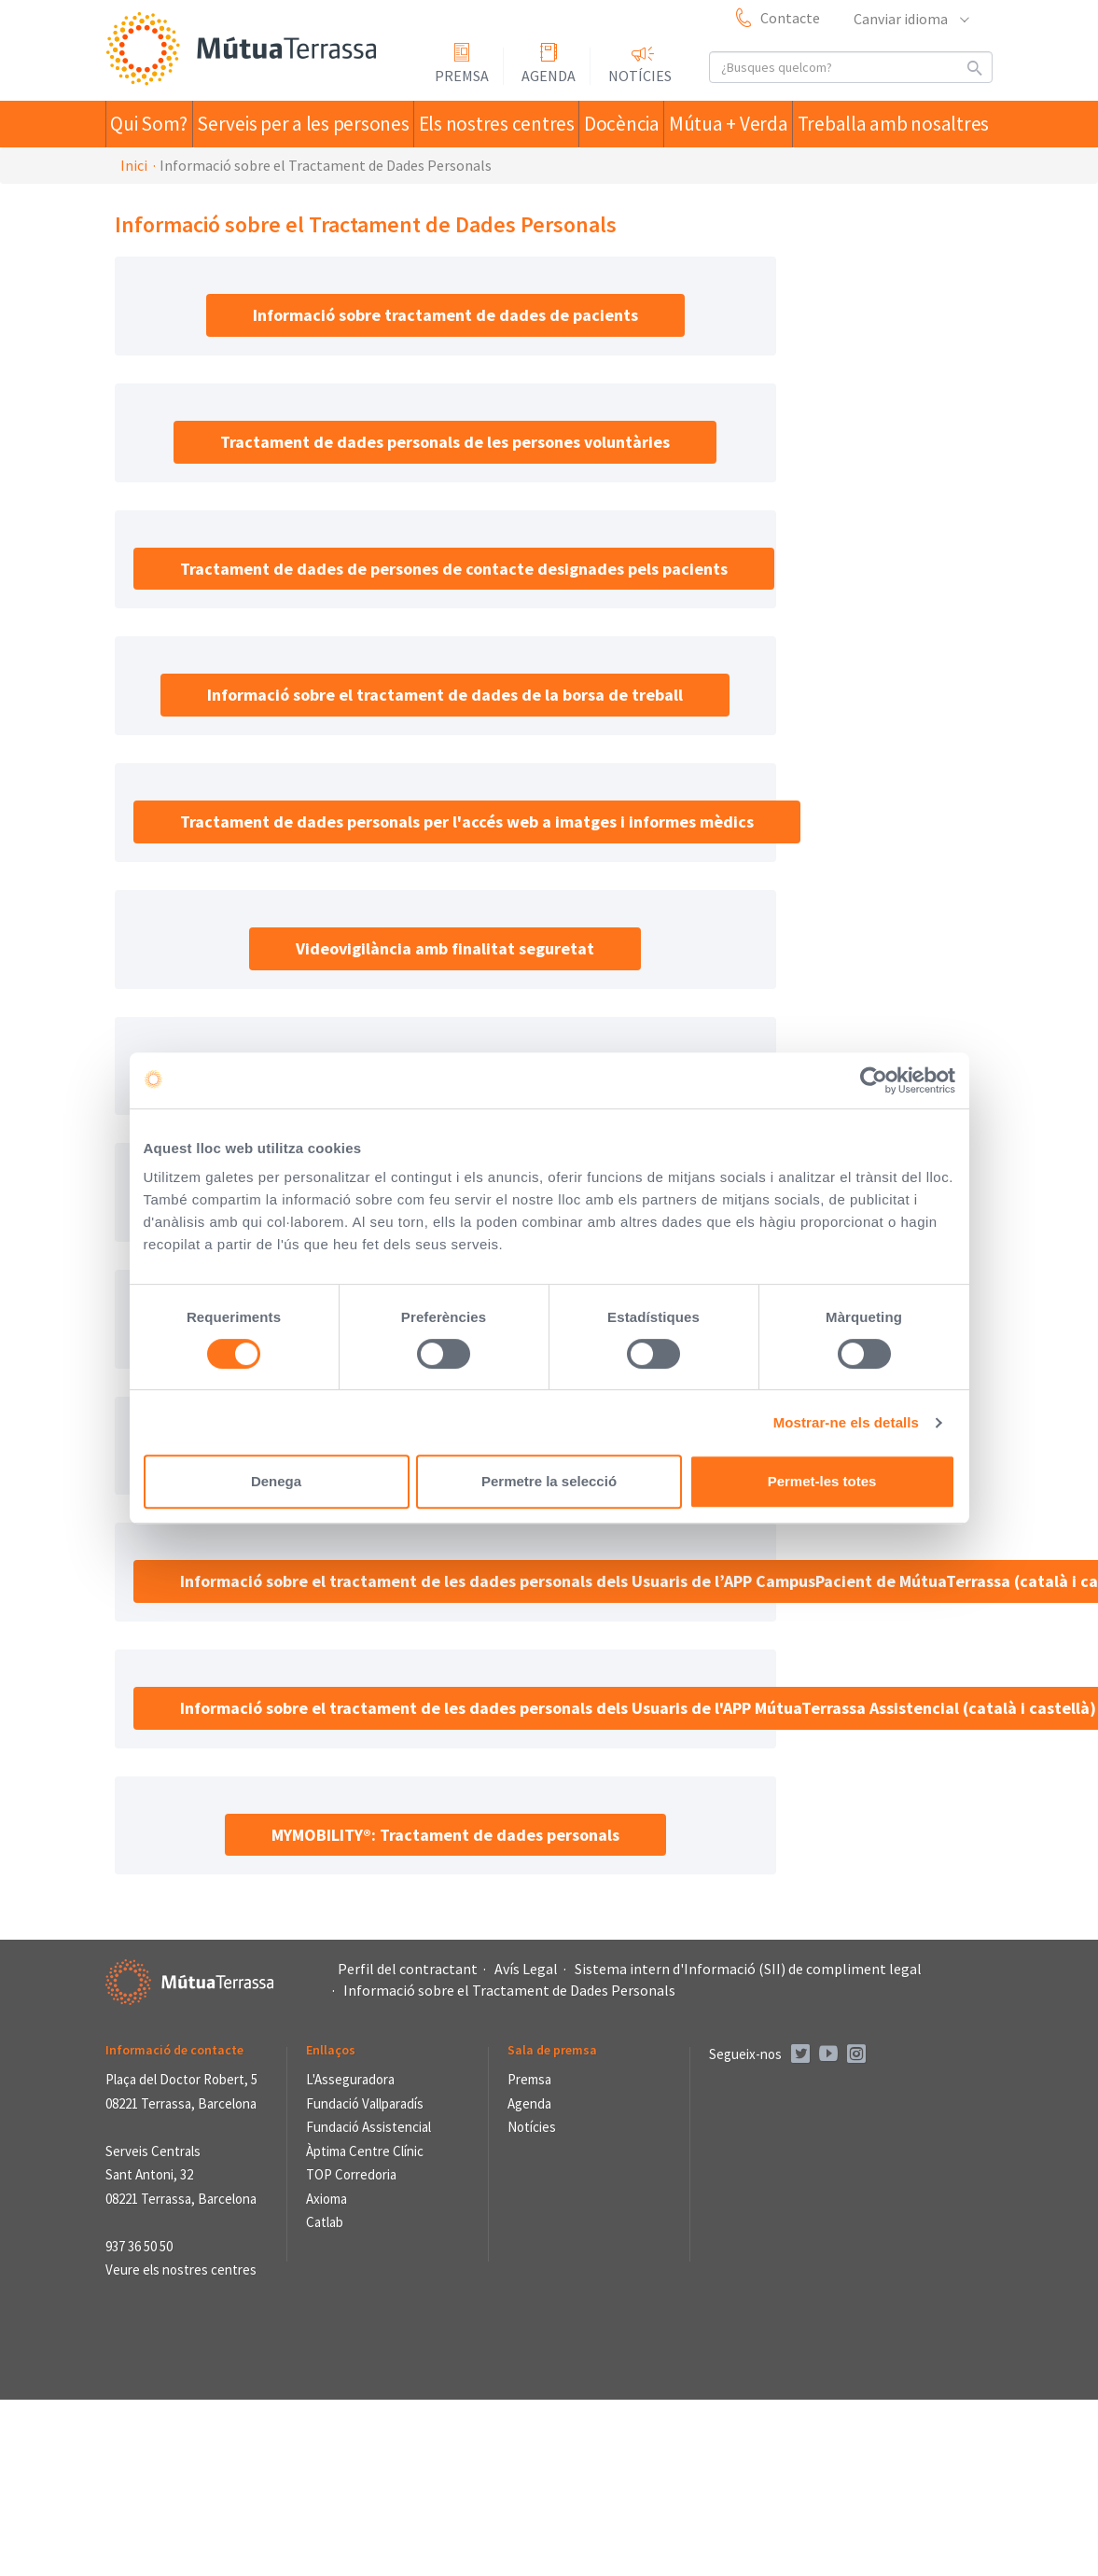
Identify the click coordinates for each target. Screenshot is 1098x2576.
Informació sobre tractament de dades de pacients (445, 315)
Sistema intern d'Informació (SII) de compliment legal (748, 1968)
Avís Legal (526, 1968)
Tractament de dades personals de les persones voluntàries (445, 442)
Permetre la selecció (549, 1481)
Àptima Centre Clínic (365, 2151)
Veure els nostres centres (181, 2269)
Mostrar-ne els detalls (846, 1422)
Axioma (326, 2198)
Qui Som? (156, 124)
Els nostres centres (494, 124)
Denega (276, 1481)
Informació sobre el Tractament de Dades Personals (509, 1990)
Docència (624, 124)
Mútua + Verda (738, 124)
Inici (133, 165)
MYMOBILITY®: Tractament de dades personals (445, 1834)
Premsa (462, 75)
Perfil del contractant (408, 1968)
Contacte (790, 17)
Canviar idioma (910, 18)
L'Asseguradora (350, 2079)
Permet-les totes (822, 1481)
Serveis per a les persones (310, 124)
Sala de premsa (552, 2049)
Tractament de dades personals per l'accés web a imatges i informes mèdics (467, 821)
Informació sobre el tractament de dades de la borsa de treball (445, 694)
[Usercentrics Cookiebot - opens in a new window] (873, 1080)
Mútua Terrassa (245, 50)
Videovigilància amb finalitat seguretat (445, 948)
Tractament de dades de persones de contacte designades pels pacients (454, 568)
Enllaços (330, 2049)
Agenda (548, 75)
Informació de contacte (174, 2049)
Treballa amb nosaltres (899, 124)
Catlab (324, 2222)
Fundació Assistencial (368, 2127)
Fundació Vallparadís (365, 2103)
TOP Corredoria (351, 2174)
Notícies (640, 75)
